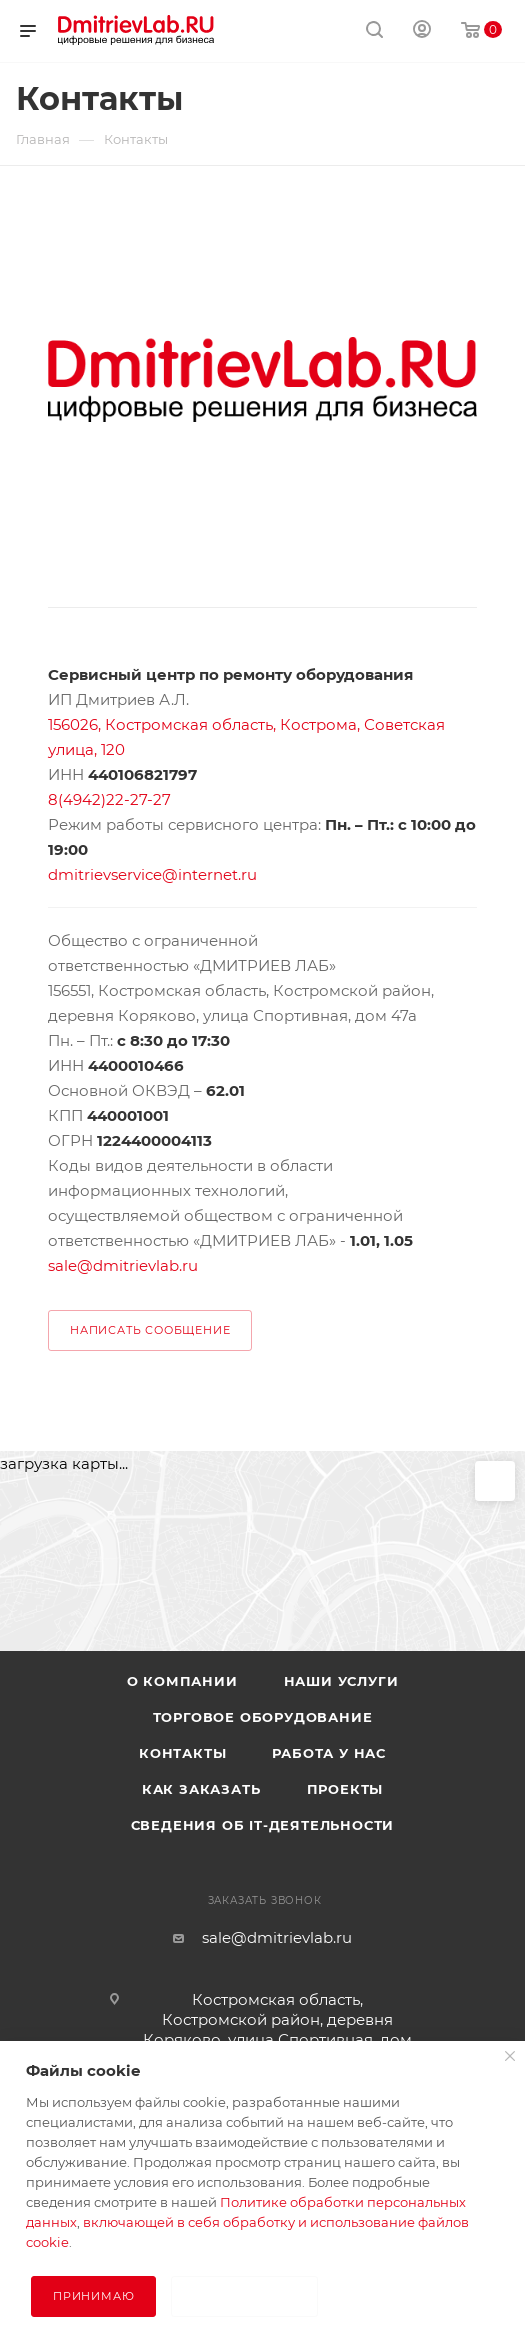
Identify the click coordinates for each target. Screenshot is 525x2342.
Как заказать (201, 1789)
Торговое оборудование (263, 1717)
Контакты (182, 1753)
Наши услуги (341, 1681)
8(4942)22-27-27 (109, 799)
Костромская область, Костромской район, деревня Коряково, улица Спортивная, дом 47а (277, 2029)
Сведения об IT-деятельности (263, 1825)
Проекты (345, 1789)
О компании (182, 1681)
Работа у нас (329, 1753)
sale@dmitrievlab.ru (123, 1265)
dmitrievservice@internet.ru (152, 874)
